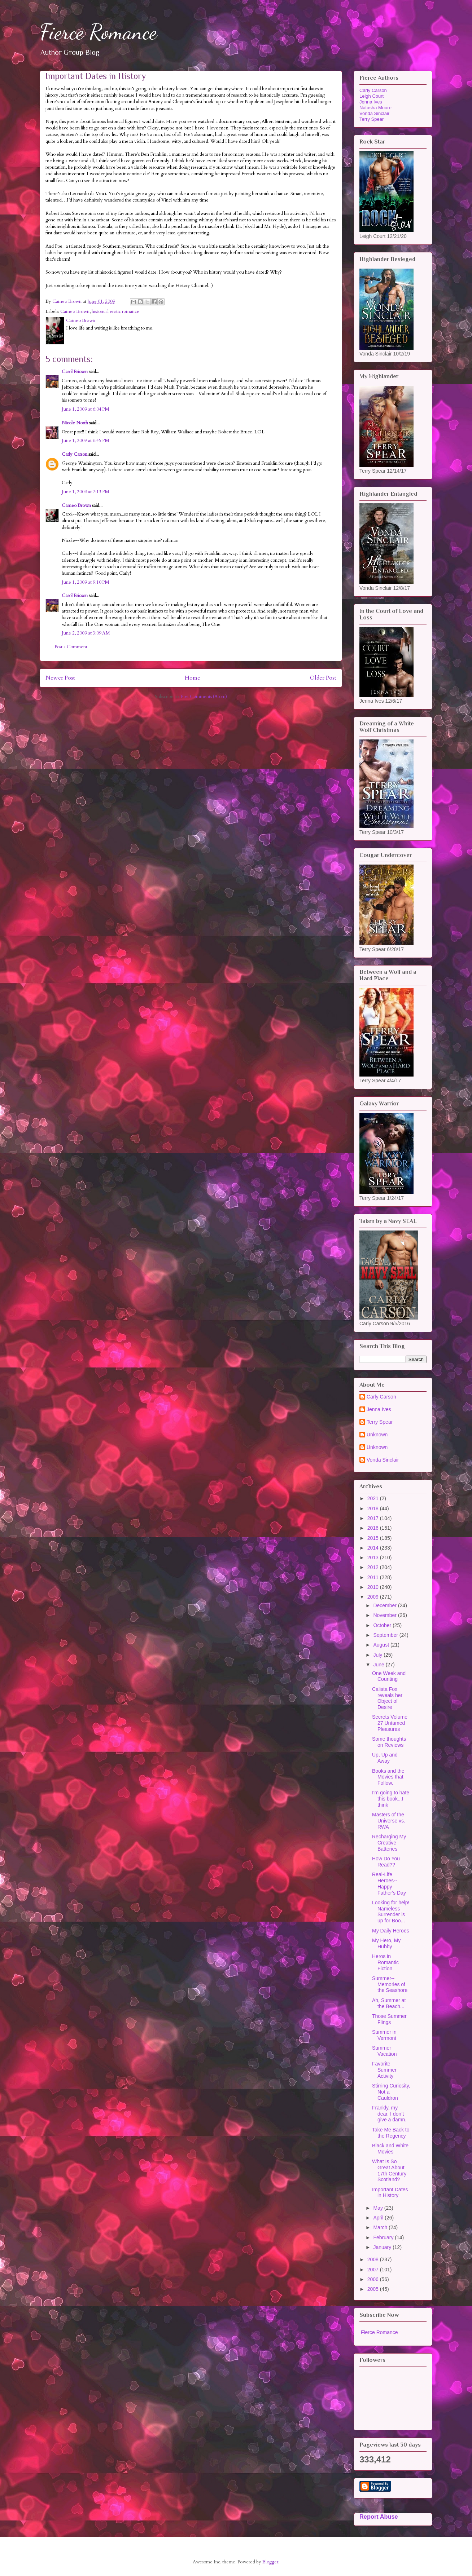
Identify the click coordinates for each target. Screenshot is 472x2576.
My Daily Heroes (390, 1931)
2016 (373, 1528)
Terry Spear (371, 119)
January (383, 2247)
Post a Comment (70, 647)
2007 (373, 2269)
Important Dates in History (390, 2193)
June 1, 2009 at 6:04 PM (85, 409)
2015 (373, 1538)
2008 (373, 2259)
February (384, 2237)
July (378, 1655)
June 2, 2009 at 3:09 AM (86, 633)
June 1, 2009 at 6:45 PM (85, 440)
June (379, 1664)
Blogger (270, 2562)
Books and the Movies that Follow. (388, 1777)
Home (192, 678)
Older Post (323, 678)
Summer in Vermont (384, 2035)
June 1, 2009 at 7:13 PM (85, 492)
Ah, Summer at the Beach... (389, 2003)
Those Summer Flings (389, 2019)
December (385, 1605)
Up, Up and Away (385, 1758)
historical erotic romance (115, 311)
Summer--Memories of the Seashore (389, 1984)
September (386, 1635)
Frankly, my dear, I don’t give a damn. (389, 2114)
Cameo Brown (74, 311)
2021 (373, 1498)
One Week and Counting (389, 1676)
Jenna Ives (370, 102)
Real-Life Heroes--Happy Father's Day (389, 1883)
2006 (373, 2279)
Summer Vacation (384, 2051)
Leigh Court (371, 96)
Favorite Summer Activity (384, 2070)
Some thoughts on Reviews (389, 1742)
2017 (373, 1518)
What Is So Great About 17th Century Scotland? (389, 2170)
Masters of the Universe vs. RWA (388, 1821)
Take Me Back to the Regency (391, 2133)
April (379, 2218)
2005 (373, 2289)
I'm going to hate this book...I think (390, 1799)
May (378, 2208)
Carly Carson (74, 454)
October (383, 1625)
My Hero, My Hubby (386, 1943)
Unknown (377, 1434)
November (385, 1615)
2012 (373, 1567)
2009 (373, 1597)
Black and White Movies (390, 2149)
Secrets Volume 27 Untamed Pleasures (389, 1723)
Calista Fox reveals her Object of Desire (387, 1698)
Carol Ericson (75, 371)
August (381, 1645)
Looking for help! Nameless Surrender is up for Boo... (391, 1911)
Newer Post (60, 678)
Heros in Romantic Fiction (385, 1962)
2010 (373, 1587)
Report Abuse (378, 2516)
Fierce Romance (98, 32)
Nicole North (75, 423)
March (381, 2227)
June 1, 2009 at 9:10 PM (85, 582)
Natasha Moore (375, 107)
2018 (373, 1508)
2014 (373, 1548)
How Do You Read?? (386, 1862)
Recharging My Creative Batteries (389, 1843)
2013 (373, 1557)
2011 (373, 1577)
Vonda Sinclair (374, 113)
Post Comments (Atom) (204, 696)
